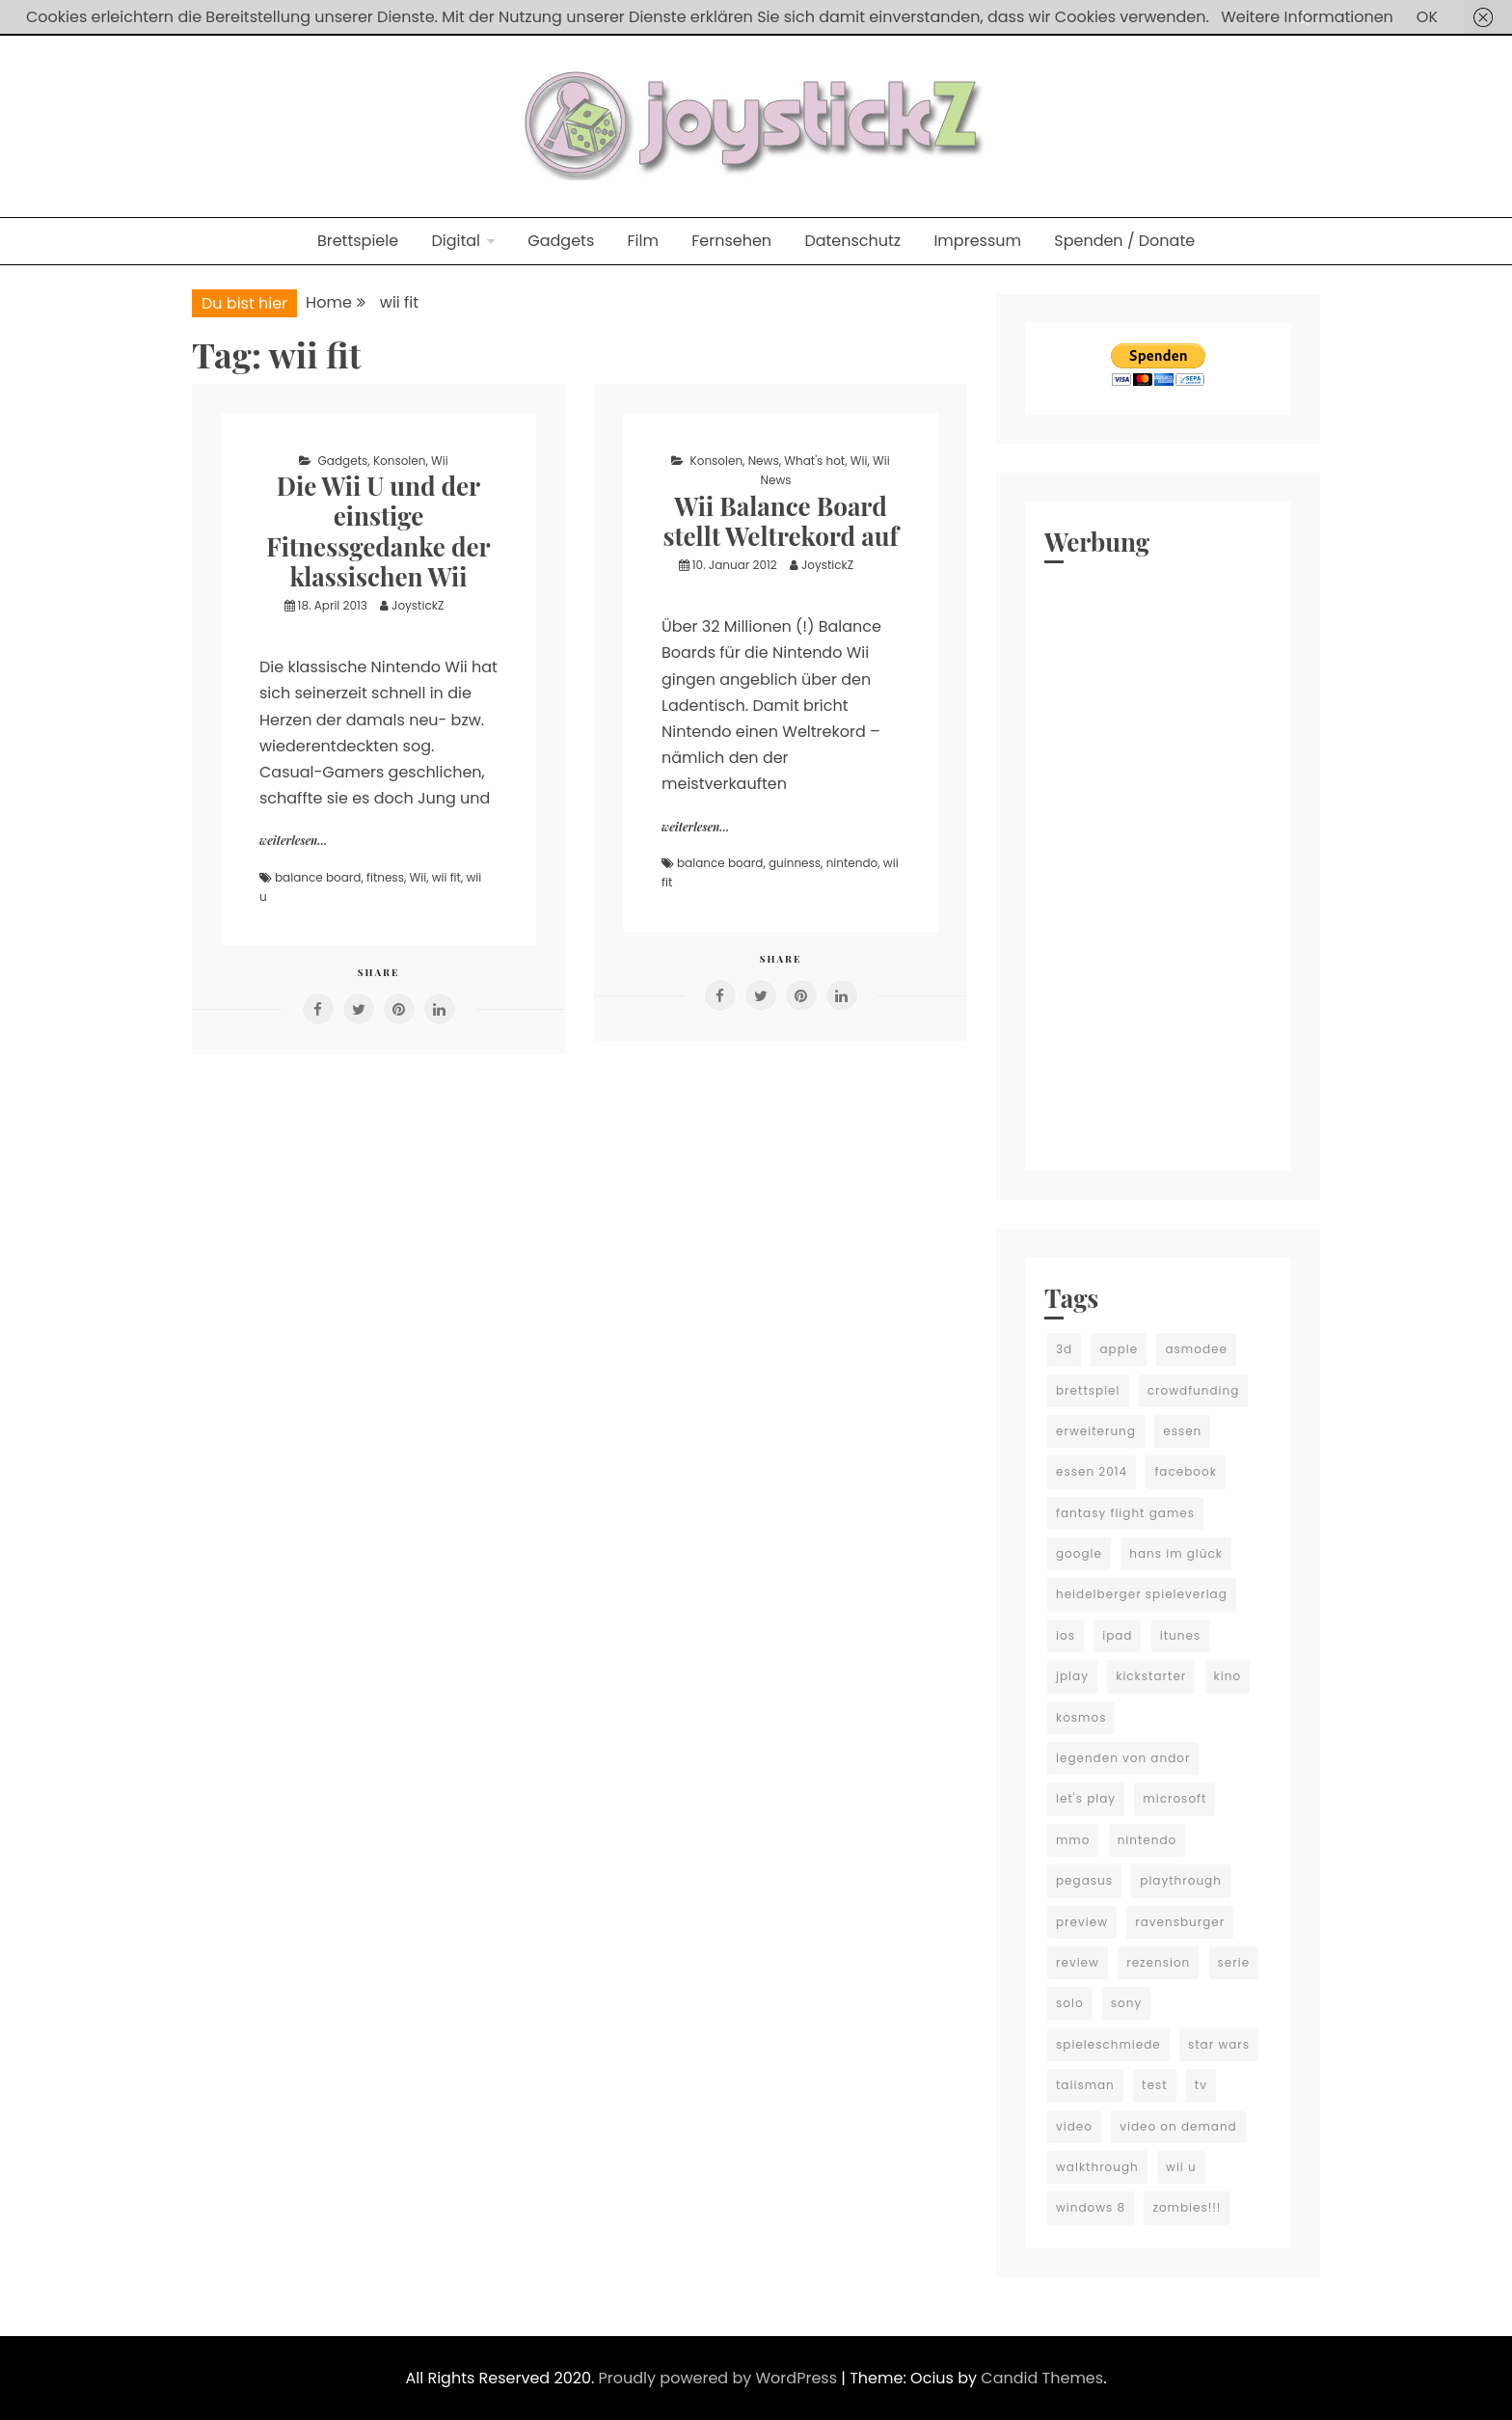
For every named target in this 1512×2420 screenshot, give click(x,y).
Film (643, 241)
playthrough (1181, 1880)
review (1077, 1962)
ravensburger (1180, 1922)
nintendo (852, 863)
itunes (1180, 1635)
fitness (385, 877)
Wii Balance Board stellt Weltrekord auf (780, 521)
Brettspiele (357, 241)
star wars (1219, 2044)
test (1154, 2085)
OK (1427, 17)
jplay (1072, 1676)
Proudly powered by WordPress (720, 2378)
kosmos (1081, 1717)
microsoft (1174, 1798)
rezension (1158, 1962)
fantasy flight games (1125, 1513)
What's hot (814, 460)
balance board (318, 877)
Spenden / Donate (1124, 241)
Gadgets (560, 241)
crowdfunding (1194, 1390)
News (763, 460)
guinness (795, 863)
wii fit (446, 877)
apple (1118, 1349)
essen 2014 (1091, 1471)
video (1074, 2126)
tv (1201, 2085)
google (1079, 1553)
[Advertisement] (1158, 862)
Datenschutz (852, 241)
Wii (439, 460)
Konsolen (399, 460)
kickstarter (1151, 1676)
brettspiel (1088, 1390)
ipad (1117, 1635)
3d (1064, 1349)
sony (1126, 2003)
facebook (1185, 1471)
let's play (1086, 1798)
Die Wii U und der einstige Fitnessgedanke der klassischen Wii (378, 531)
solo (1070, 2003)
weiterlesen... (293, 840)
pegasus (1084, 1880)
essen (1182, 1431)
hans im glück (1176, 1553)
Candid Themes (1042, 2378)
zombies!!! (1186, 2207)
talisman (1085, 2085)
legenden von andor (1123, 1758)
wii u (1181, 2167)
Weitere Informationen (1307, 17)
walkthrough (1097, 2167)
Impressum (977, 241)
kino (1228, 1676)
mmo (1073, 1840)
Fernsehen (731, 241)
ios (1065, 1635)
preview (1082, 1922)
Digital (455, 241)
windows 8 (1090, 2207)
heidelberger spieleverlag (1142, 1594)
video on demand (1178, 2126)
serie (1234, 1962)
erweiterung (1096, 1431)
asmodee (1196, 1349)
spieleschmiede (1108, 2044)
